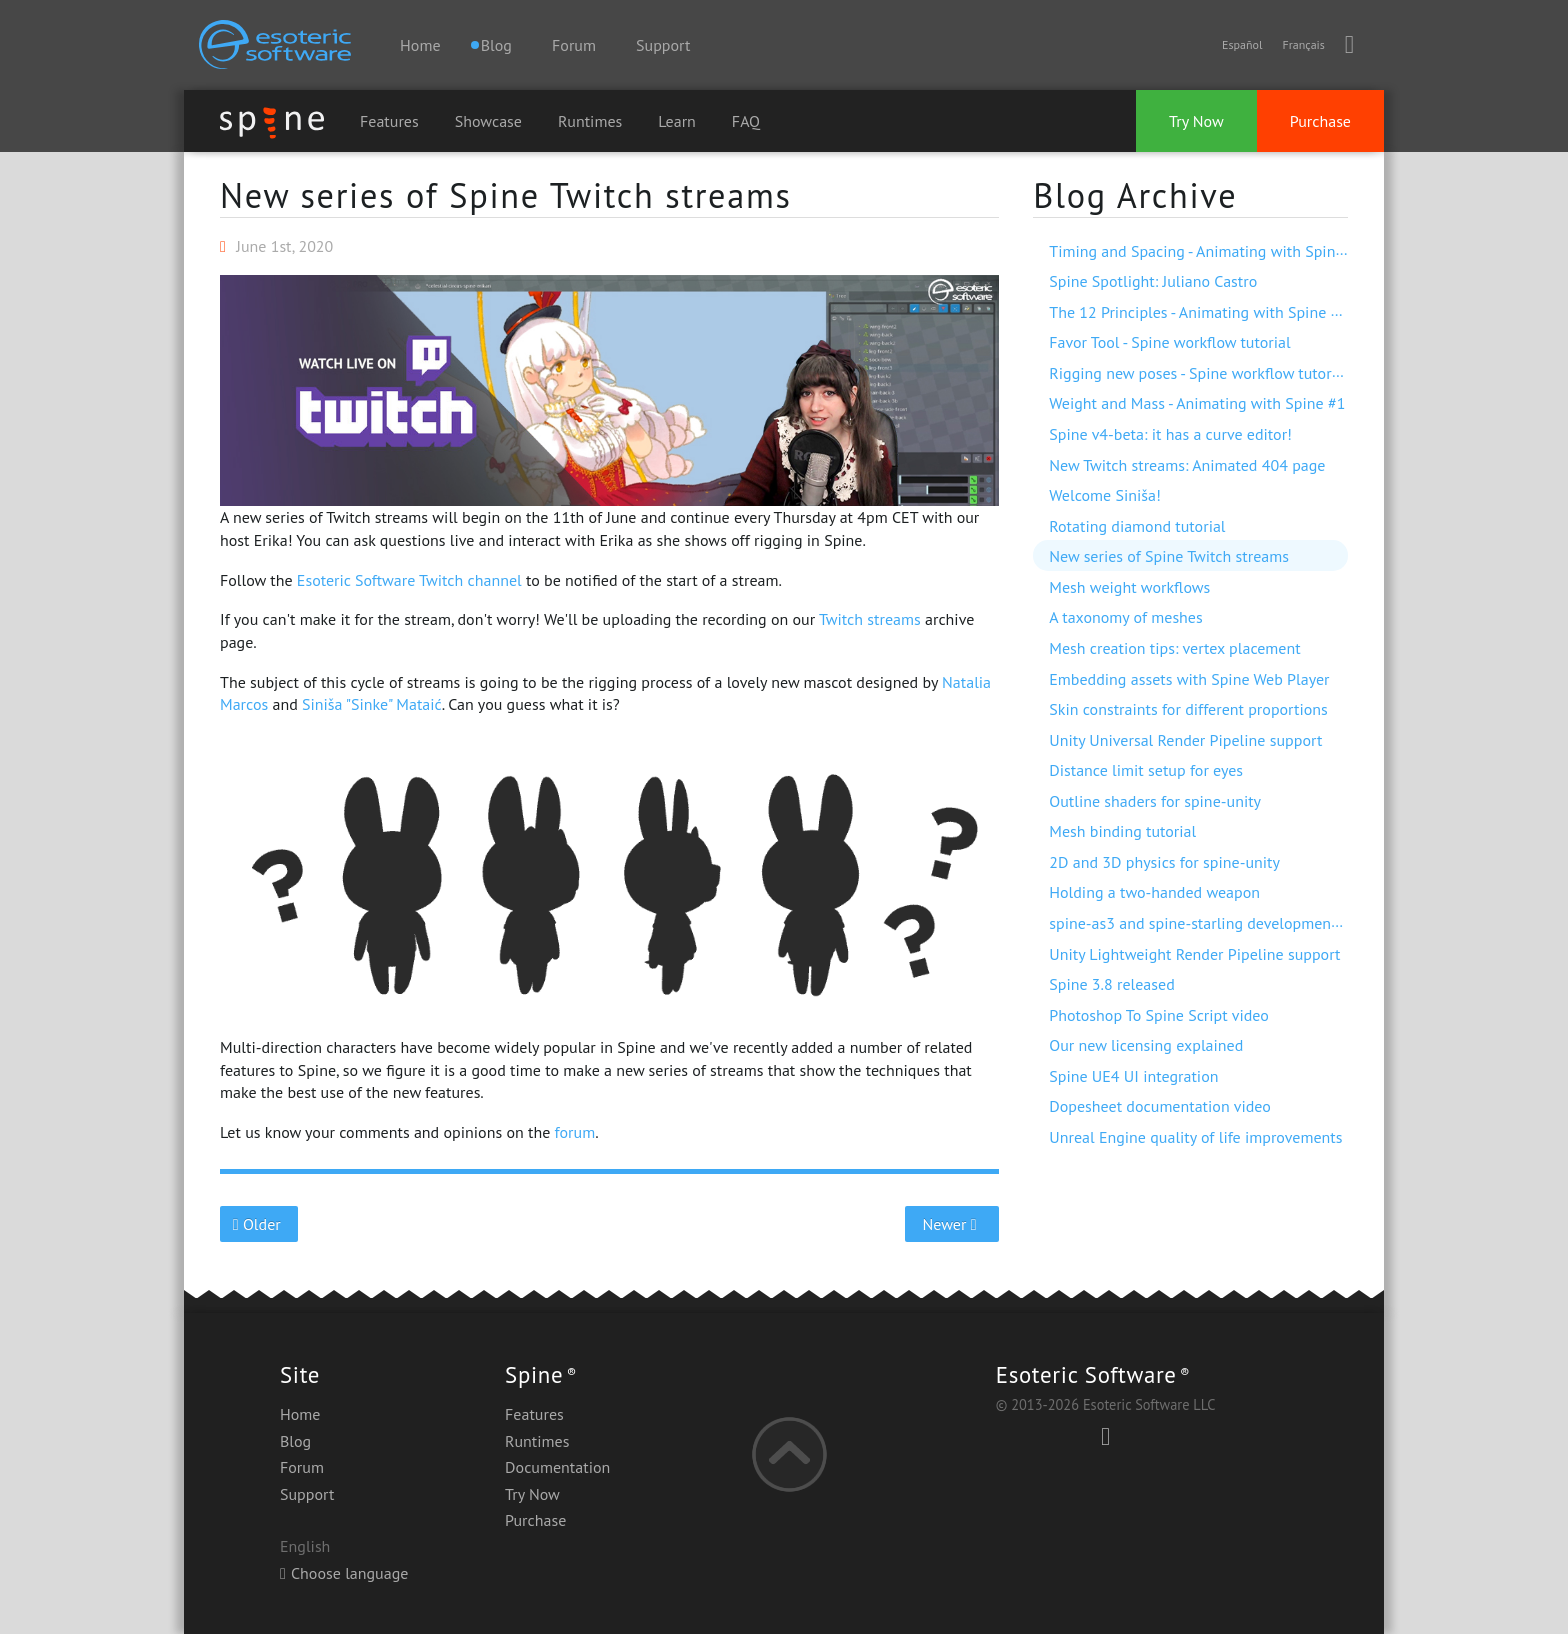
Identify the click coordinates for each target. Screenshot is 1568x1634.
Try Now (1196, 121)
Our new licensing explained (1146, 1045)
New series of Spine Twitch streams (506, 195)
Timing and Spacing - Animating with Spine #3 (1207, 251)
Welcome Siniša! (1105, 495)
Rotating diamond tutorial (1137, 526)
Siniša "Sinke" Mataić (372, 704)
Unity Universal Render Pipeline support (1185, 740)
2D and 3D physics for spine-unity (1164, 862)
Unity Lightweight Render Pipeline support (1194, 954)
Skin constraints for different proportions (1188, 709)
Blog (295, 1441)
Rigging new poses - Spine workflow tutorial (1198, 373)
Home (420, 45)
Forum (574, 45)
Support (663, 45)
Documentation (557, 1467)
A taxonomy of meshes (1125, 617)
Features (389, 121)
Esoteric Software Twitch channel (409, 580)
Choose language (344, 1573)
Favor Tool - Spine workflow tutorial (1169, 342)
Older (259, 1224)
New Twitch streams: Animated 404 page (1187, 465)
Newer (952, 1224)
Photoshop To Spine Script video (1159, 1015)
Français (1303, 44)
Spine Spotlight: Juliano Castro (1153, 281)
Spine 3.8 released (1112, 984)
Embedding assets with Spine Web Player (1189, 679)
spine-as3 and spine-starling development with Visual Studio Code (1275, 923)
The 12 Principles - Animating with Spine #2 (1198, 312)
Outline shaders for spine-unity (1155, 801)
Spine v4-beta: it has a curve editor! (1170, 434)
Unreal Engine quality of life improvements (1195, 1137)
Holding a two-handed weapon (1154, 892)
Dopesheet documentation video (1160, 1106)
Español (1242, 44)
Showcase (488, 121)
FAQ (746, 121)
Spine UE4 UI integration (1133, 1076)
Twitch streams (870, 619)
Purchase (1320, 121)
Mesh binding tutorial (1122, 831)
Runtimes (590, 121)
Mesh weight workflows (1129, 587)
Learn (677, 121)
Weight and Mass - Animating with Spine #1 (1197, 403)
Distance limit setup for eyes (1146, 770)
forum (575, 1132)
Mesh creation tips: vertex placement (1174, 648)
